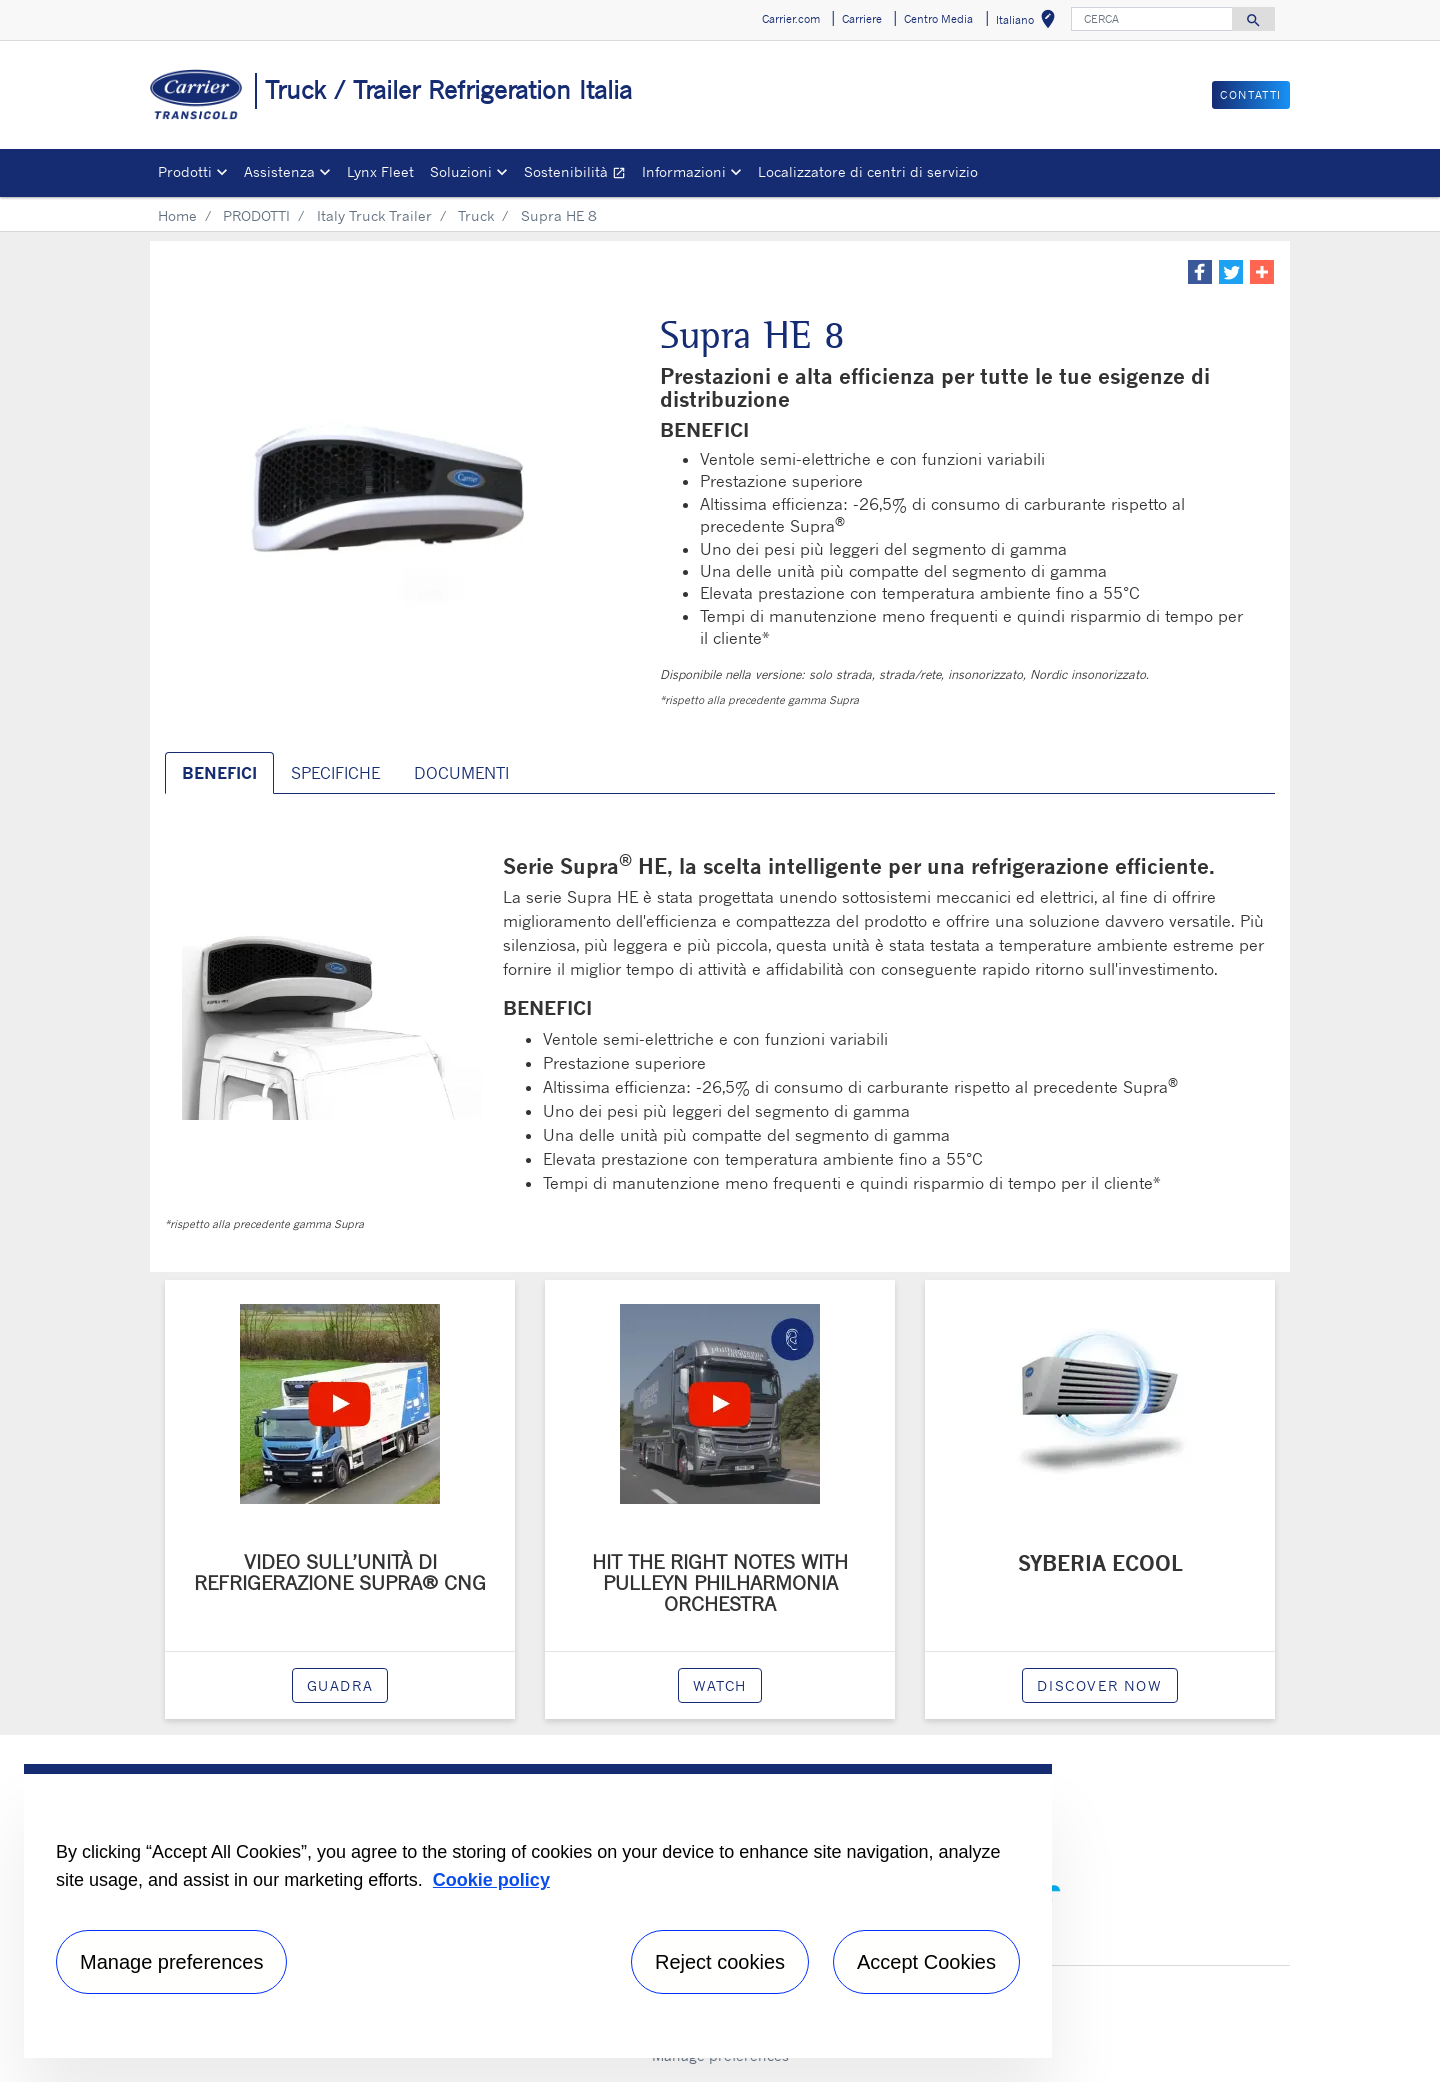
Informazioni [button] (684, 171)
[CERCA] (1152, 19)
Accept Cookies (926, 1962)
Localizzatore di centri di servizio (868, 171)
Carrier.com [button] (791, 19)
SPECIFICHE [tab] (335, 773)
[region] (538, 1911)
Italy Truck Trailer (374, 215)
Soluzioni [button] (461, 171)
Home (177, 215)
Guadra (340, 1685)
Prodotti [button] (185, 171)
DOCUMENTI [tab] (461, 773)
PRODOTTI (256, 215)
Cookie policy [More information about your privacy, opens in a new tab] (491, 1880)
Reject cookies (720, 1962)
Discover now (1099, 1685)
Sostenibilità (579, 174)
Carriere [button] (862, 19)
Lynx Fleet (380, 171)
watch (720, 1685)
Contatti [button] (1251, 95)
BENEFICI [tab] (219, 773)
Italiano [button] (1029, 22)
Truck (476, 215)
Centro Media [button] (938, 19)
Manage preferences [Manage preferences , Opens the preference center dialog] (171, 1962)
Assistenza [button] (279, 171)
